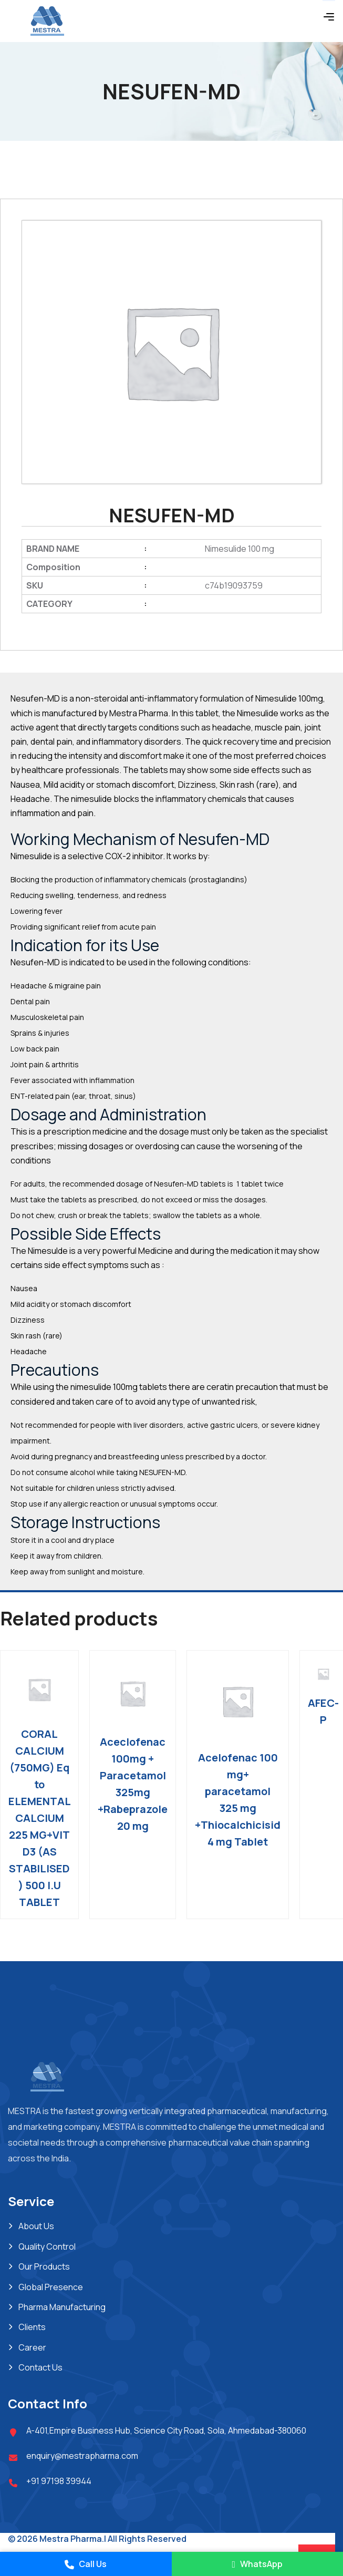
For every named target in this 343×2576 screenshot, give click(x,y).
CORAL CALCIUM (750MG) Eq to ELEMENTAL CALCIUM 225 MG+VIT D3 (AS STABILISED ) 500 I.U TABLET (39, 1818)
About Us (36, 2226)
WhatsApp (257, 2564)
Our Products (44, 2266)
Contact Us (40, 2367)
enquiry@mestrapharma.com (82, 2455)
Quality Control (47, 2246)
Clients (32, 2327)
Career (32, 2347)
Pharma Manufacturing (62, 2307)
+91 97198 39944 (58, 2481)
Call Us (86, 2564)
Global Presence (50, 2287)
